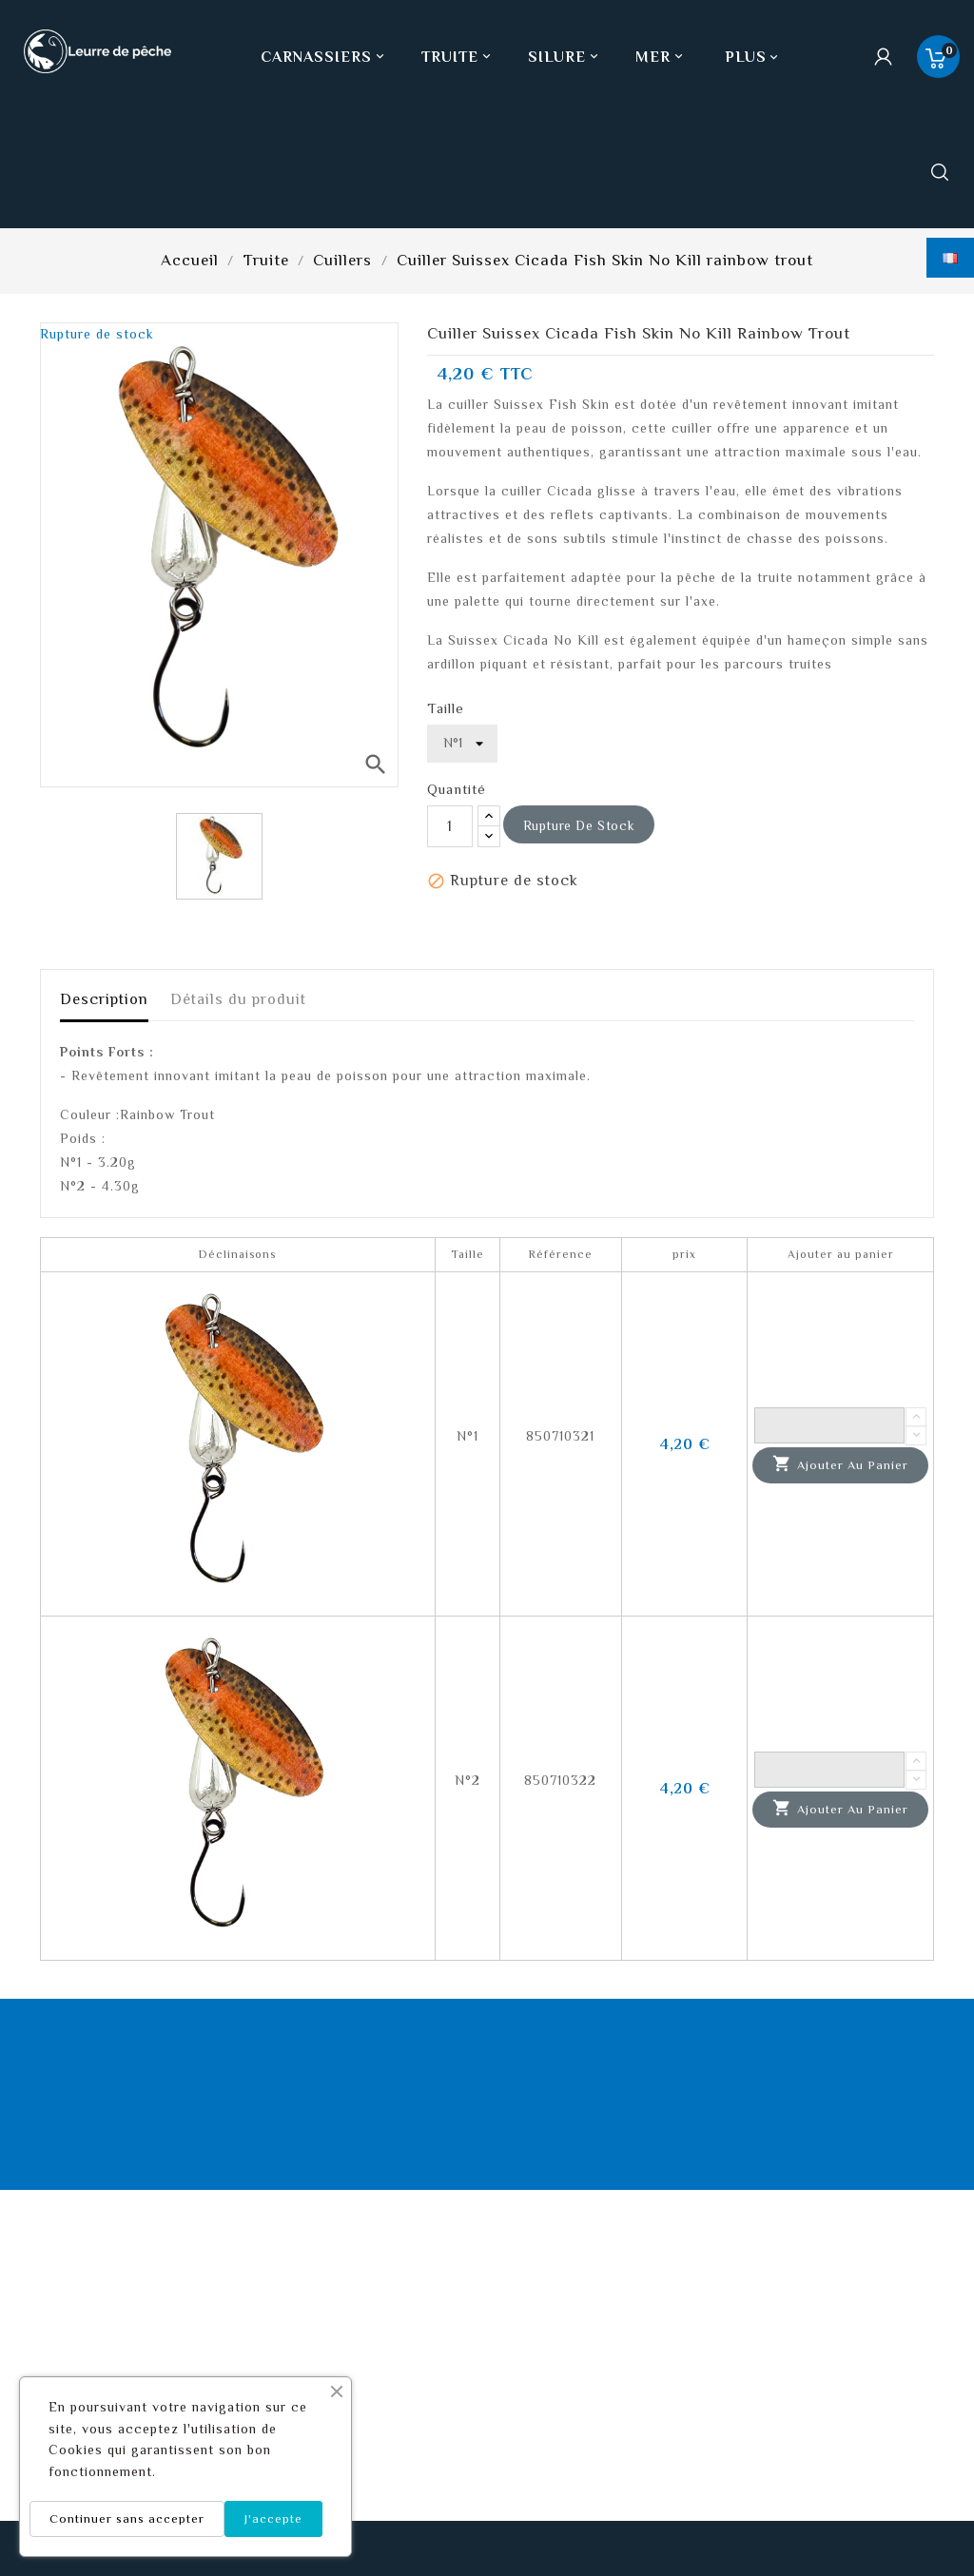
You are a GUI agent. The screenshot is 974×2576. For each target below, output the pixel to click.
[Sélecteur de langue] (950, 258)
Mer (661, 57)
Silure (565, 57)
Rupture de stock (579, 825)
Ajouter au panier (840, 1464)
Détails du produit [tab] (238, 999)
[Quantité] (450, 826)
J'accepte (273, 2518)
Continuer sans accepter (127, 2518)
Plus (746, 57)
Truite (458, 57)
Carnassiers (324, 57)
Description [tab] (104, 999)
